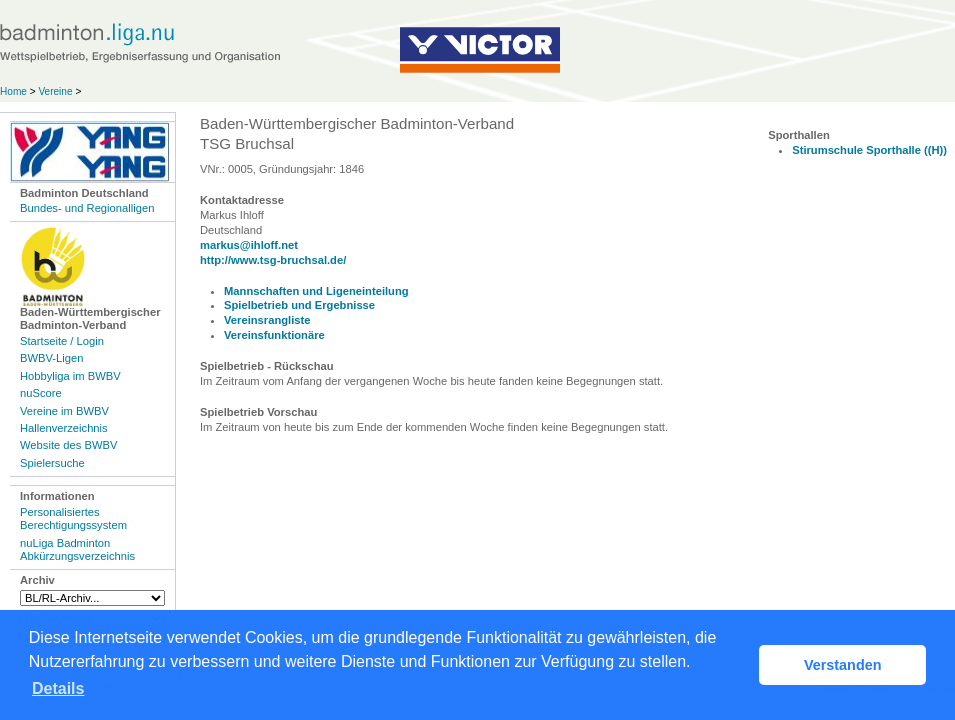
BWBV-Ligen (51, 358)
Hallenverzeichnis (64, 428)
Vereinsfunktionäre (274, 335)
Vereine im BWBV (64, 411)
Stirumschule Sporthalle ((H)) (869, 150)
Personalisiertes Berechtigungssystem (73, 518)
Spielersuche (52, 463)
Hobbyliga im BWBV (70, 376)
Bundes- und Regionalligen (87, 208)
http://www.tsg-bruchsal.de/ (273, 260)
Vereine (55, 91)
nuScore (41, 393)
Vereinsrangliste (267, 320)
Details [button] (58, 688)
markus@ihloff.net (249, 245)
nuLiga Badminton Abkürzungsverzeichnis (77, 549)
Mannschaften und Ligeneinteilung (316, 291)
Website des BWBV (68, 445)
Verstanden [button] (843, 665)
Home (13, 91)
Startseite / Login (62, 341)
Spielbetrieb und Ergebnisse (299, 305)
